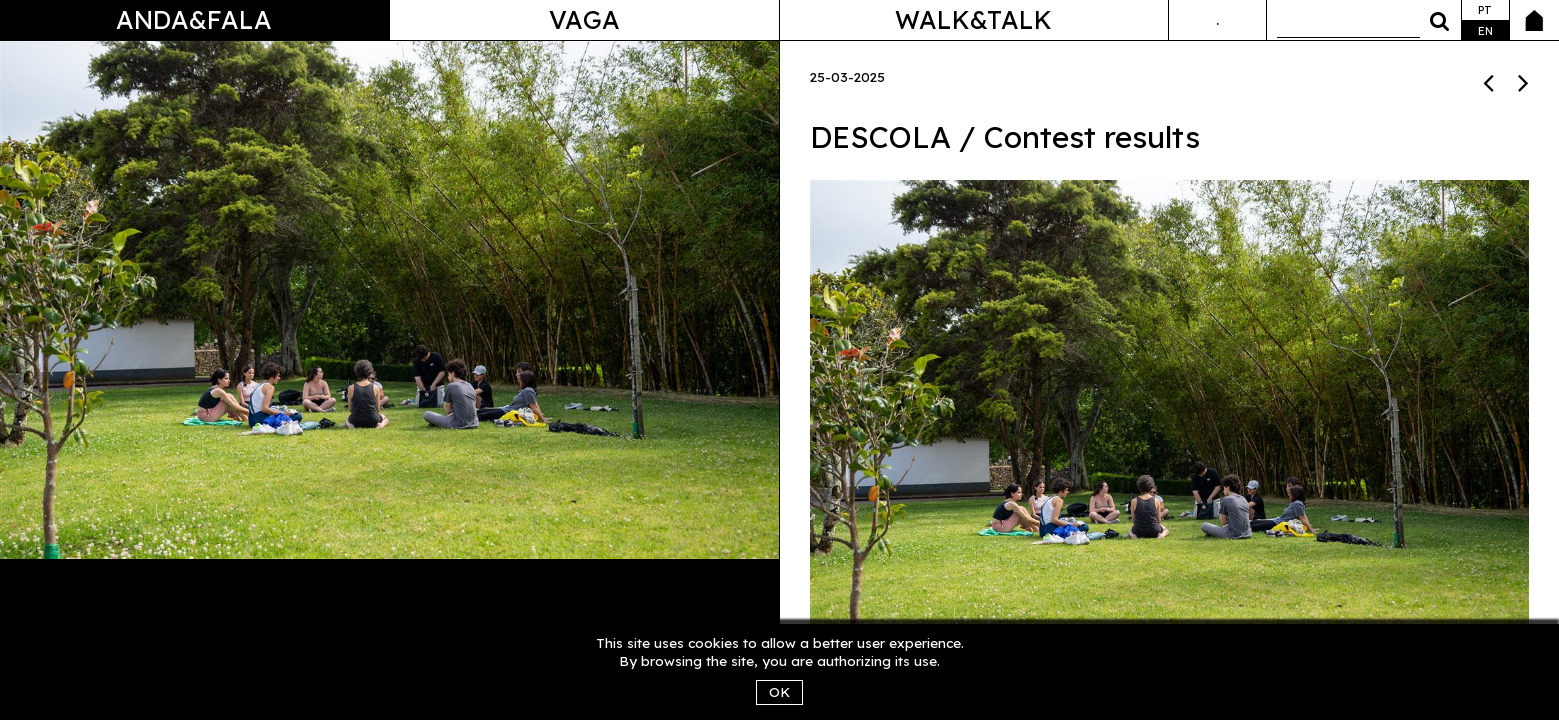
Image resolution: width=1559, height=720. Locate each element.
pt (1485, 10)
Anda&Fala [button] (194, 19)
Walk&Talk (973, 19)
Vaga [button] (584, 19)
